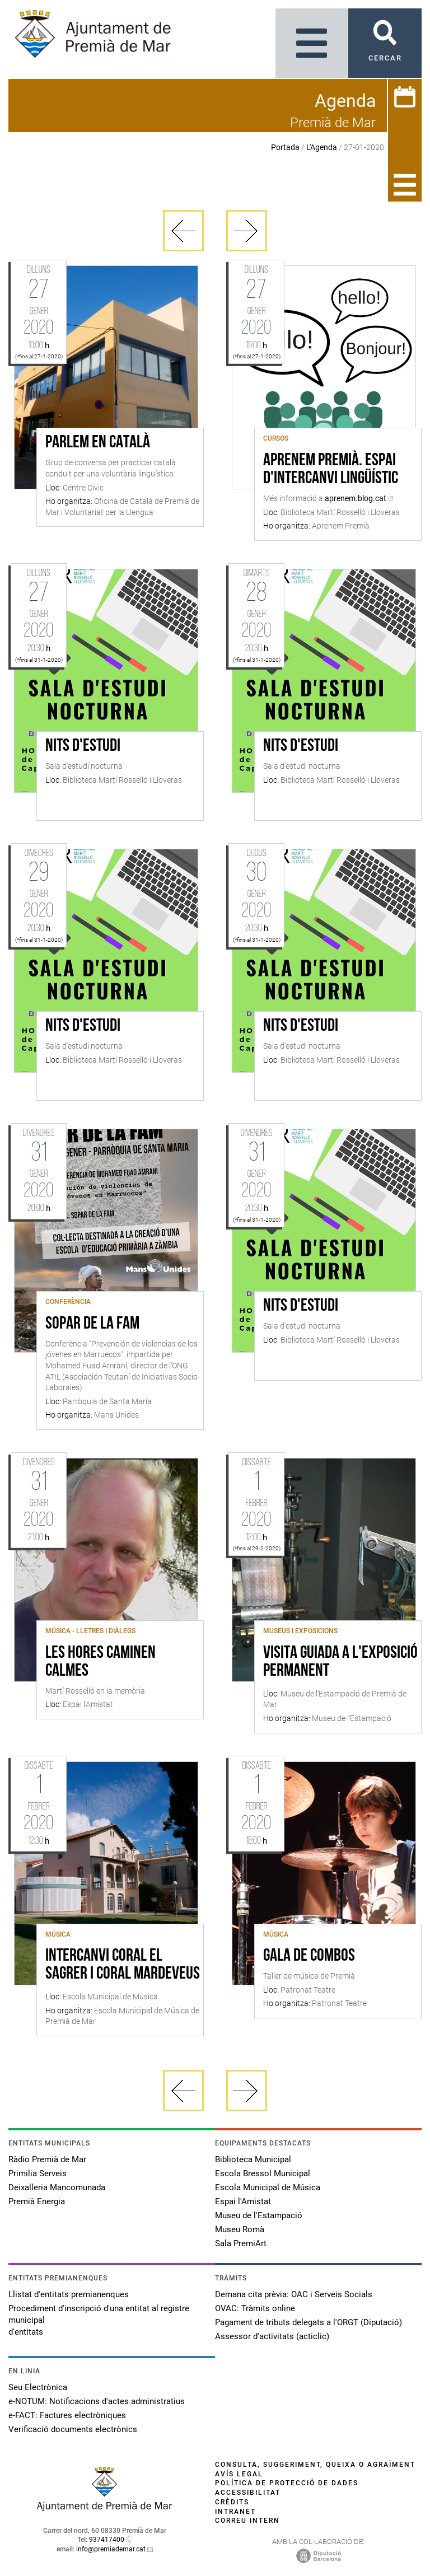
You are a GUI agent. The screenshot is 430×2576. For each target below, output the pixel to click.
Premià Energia (36, 2201)
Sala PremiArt (241, 2243)
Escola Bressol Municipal (262, 2173)
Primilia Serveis (37, 2173)
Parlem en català (97, 443)
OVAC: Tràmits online (255, 2308)
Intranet (235, 2512)
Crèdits (232, 2502)
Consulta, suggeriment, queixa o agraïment (315, 2465)
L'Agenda (321, 147)
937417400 (106, 2540)
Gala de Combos (309, 1956)
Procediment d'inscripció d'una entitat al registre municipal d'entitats (98, 2320)
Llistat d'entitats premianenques (68, 2294)
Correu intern (247, 2520)
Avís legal (239, 2474)
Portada (285, 147)
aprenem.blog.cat (355, 498)
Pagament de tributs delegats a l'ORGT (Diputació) (308, 2322)
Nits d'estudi (82, 746)
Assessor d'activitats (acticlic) (272, 2336)
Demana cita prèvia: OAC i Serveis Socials (293, 2294)
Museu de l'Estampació (258, 2215)
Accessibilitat (248, 2492)
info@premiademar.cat (111, 2549)
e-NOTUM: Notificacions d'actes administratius (96, 2401)
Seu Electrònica (37, 2387)
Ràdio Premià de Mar (47, 2159)
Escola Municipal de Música (267, 2187)
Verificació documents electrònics (72, 2429)
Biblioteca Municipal (253, 2159)
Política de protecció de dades (286, 2483)
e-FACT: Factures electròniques (67, 2415)
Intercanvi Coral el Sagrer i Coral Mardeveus (122, 1965)
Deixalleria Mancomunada (56, 2187)
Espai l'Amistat (243, 2201)
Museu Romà (239, 2229)
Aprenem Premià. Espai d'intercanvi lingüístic (330, 470)
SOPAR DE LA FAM (92, 1324)
